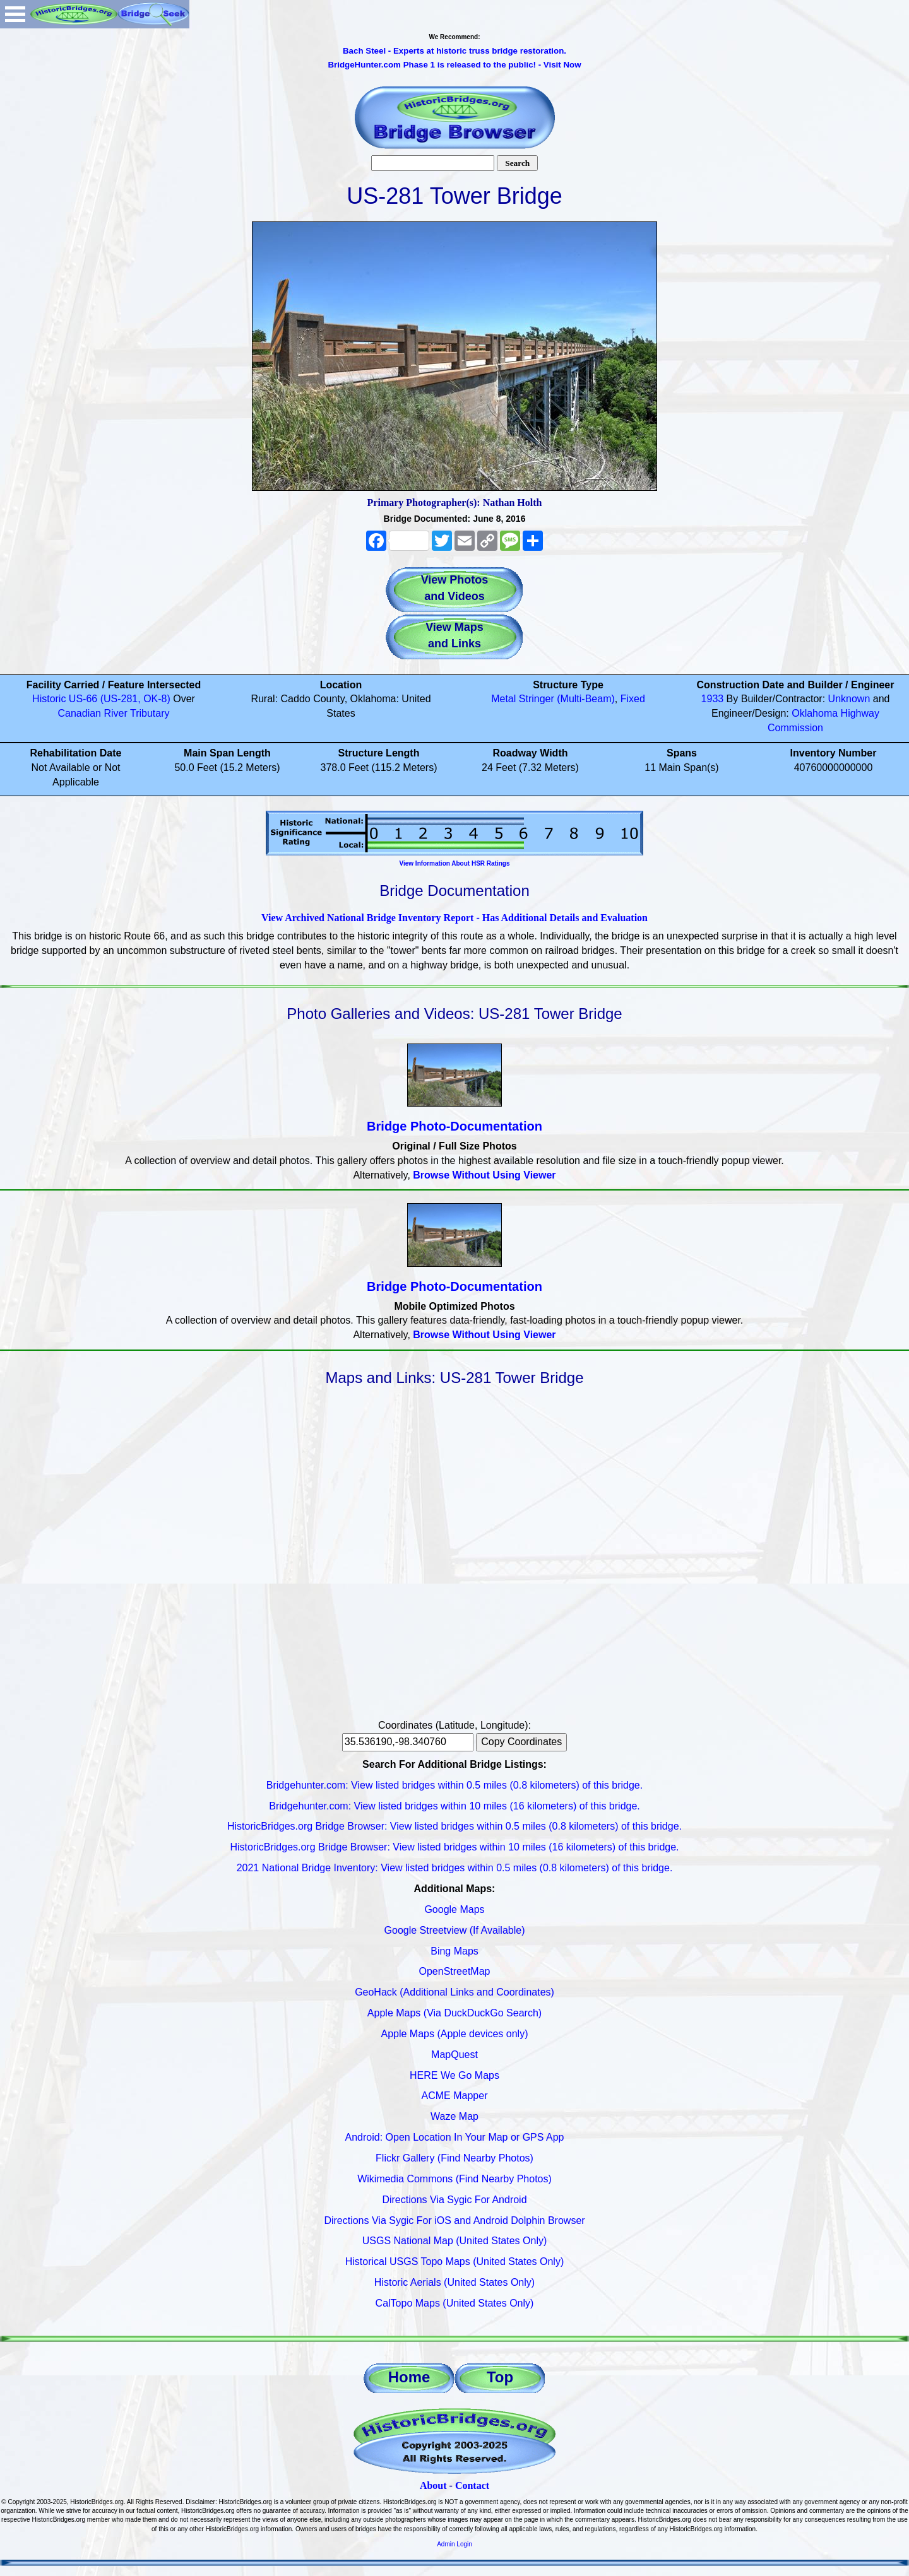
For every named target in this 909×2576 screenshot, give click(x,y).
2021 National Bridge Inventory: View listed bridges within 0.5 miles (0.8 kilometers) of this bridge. (455, 1867)
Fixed (633, 698)
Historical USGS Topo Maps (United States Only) (454, 2261)
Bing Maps (454, 1951)
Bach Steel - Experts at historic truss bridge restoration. (454, 51)
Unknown (849, 698)
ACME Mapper (455, 2095)
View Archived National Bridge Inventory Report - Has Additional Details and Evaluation (454, 917)
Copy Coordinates (521, 1741)
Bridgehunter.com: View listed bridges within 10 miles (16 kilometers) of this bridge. (454, 1806)
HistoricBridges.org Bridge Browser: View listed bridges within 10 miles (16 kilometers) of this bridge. (454, 1847)
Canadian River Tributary (114, 713)
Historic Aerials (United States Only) (454, 2282)
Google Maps (454, 1909)
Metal (503, 698)
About (433, 2485)
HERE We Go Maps (454, 2075)
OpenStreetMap (454, 1971)
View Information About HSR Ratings (454, 863)
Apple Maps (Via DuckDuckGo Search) (454, 2013)
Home (409, 2376)
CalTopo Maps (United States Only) (455, 2303)
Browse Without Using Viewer (484, 1175)
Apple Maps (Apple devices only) (454, 2033)
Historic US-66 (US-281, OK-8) (101, 698)
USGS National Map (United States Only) (454, 2240)
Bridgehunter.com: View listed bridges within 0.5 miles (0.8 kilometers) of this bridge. (454, 1785)
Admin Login (454, 2544)
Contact (472, 2485)
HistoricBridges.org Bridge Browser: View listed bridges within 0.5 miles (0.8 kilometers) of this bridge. (454, 1826)
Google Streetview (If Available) (454, 1930)
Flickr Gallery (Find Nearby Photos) (454, 2158)
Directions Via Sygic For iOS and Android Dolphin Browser (454, 2220)
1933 (712, 698)
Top (500, 2376)
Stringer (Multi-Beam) (567, 698)
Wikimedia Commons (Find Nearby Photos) (454, 2178)
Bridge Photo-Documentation (454, 1126)
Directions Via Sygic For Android (454, 2199)
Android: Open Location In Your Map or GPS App (454, 2137)
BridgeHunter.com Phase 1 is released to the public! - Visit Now (454, 64)
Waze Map (454, 2116)
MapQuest (454, 2054)
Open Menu (15, 14)
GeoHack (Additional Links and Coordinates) (454, 1992)
